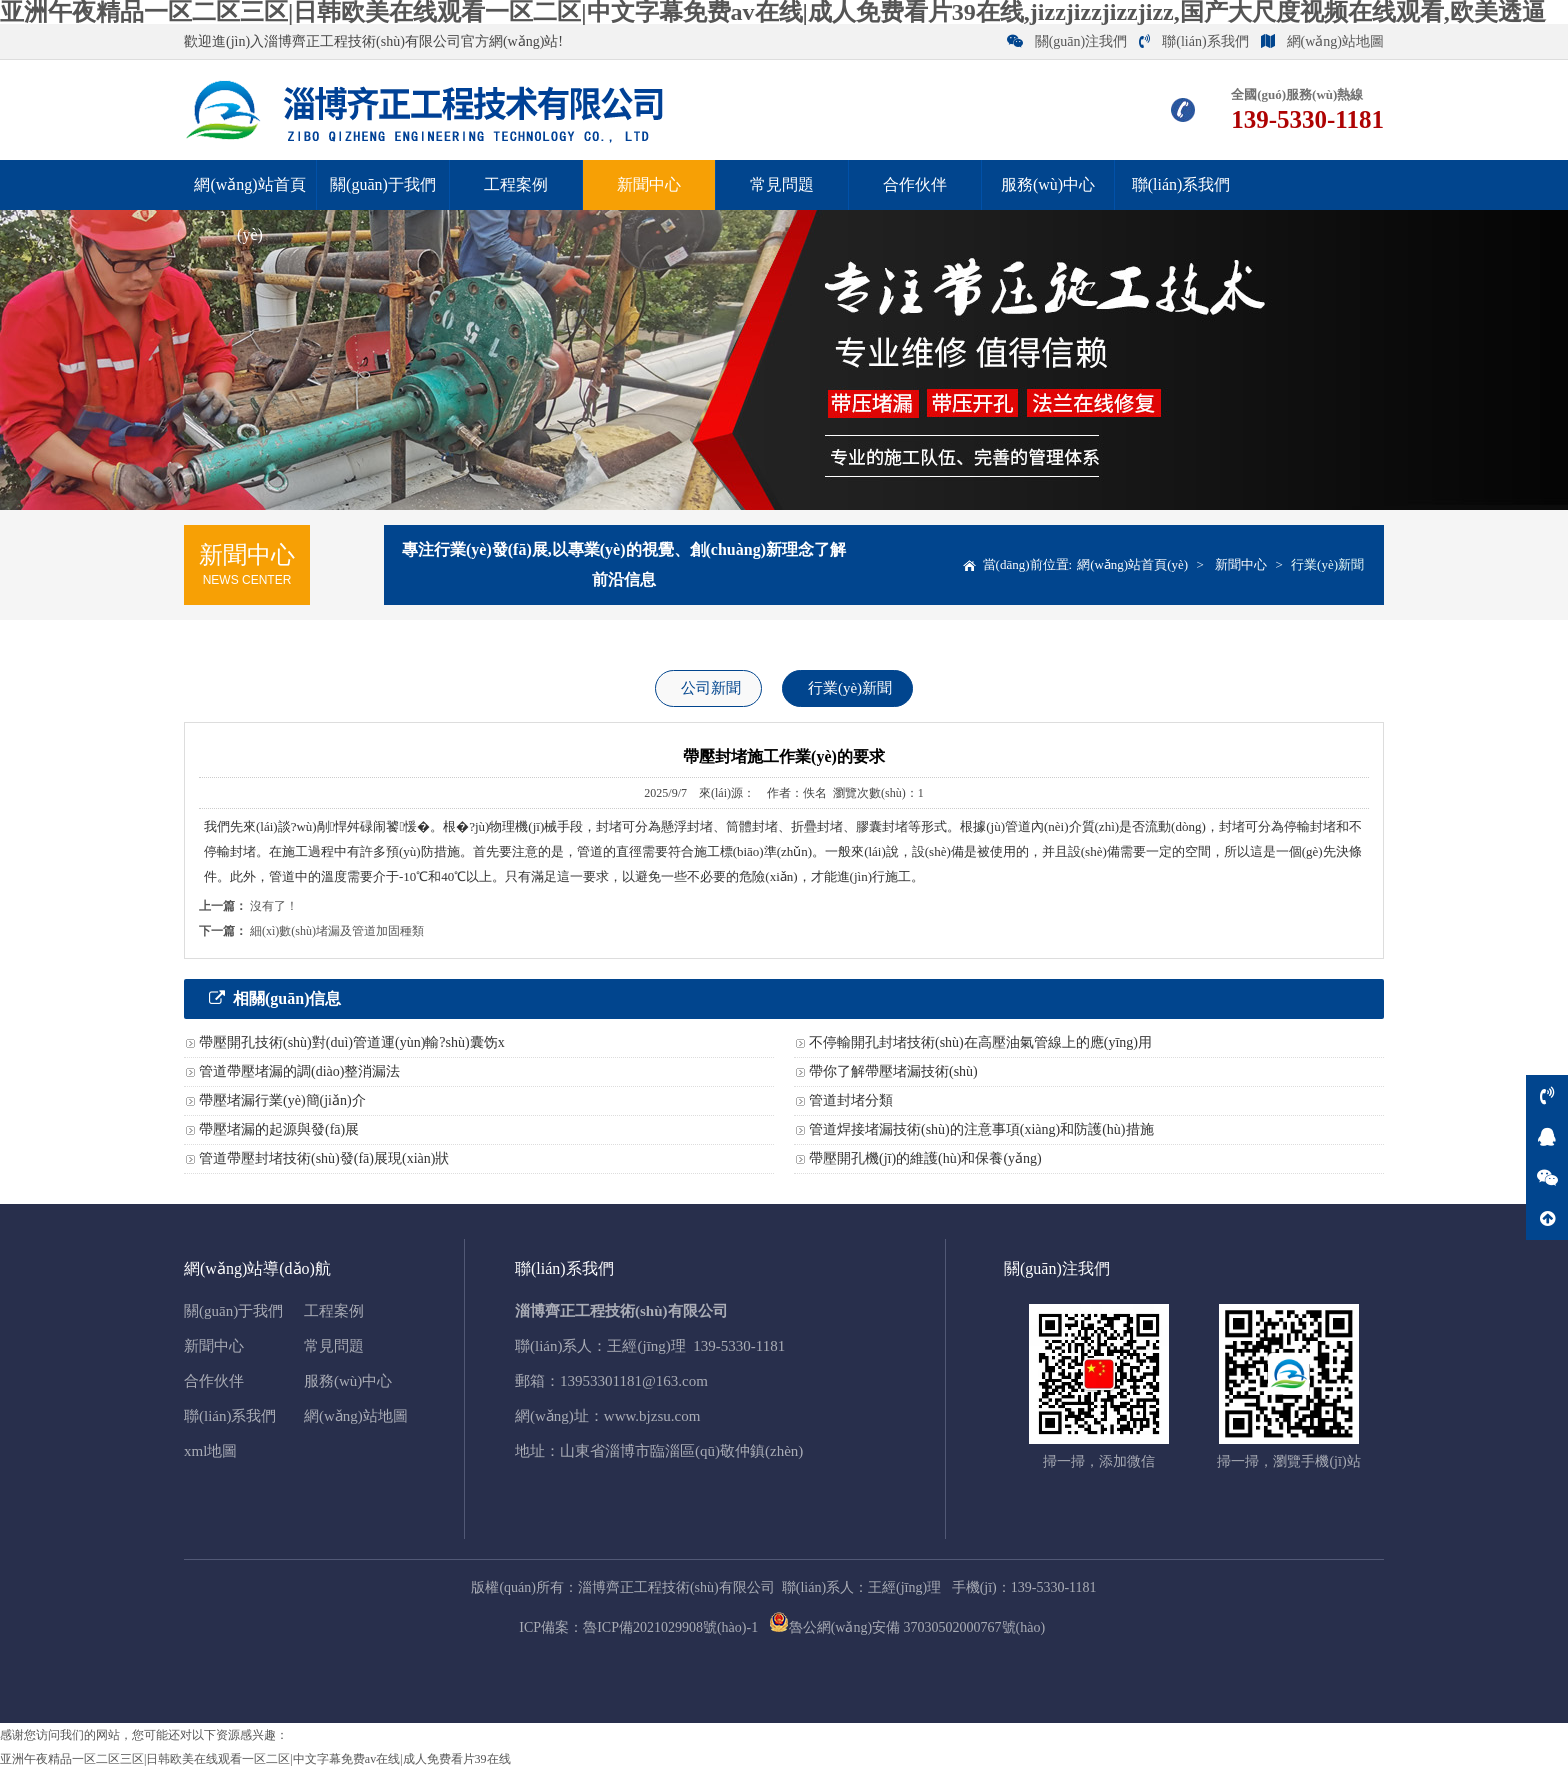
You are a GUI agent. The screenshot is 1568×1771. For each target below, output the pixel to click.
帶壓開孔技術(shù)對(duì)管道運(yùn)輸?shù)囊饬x (352, 1042)
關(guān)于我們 (383, 184)
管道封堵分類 (851, 1100)
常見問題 (782, 184)
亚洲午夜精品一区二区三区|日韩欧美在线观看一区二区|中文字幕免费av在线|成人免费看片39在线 (255, 1759)
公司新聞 (711, 688)
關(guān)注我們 (1067, 41)
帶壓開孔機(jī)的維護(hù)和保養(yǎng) (925, 1158)
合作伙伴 (915, 184)
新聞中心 (649, 184)
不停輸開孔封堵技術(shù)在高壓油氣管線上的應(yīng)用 (980, 1042)
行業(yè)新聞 (1327, 564)
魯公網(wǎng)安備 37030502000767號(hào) (907, 1627)
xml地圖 (210, 1451)
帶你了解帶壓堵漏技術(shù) (893, 1071)
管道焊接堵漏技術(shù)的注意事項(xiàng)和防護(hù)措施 (981, 1129)
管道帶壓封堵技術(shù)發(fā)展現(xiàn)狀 (324, 1158)
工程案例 (516, 184)
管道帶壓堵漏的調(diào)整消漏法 (299, 1071)
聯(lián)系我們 (1193, 41)
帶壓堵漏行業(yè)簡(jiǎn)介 (282, 1100)
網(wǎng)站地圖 (1322, 41)
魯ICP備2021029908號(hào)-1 (670, 1627)
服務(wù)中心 (1048, 184)
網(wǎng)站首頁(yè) (249, 209)
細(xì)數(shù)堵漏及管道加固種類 (337, 931)
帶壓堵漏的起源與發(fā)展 (279, 1129)
